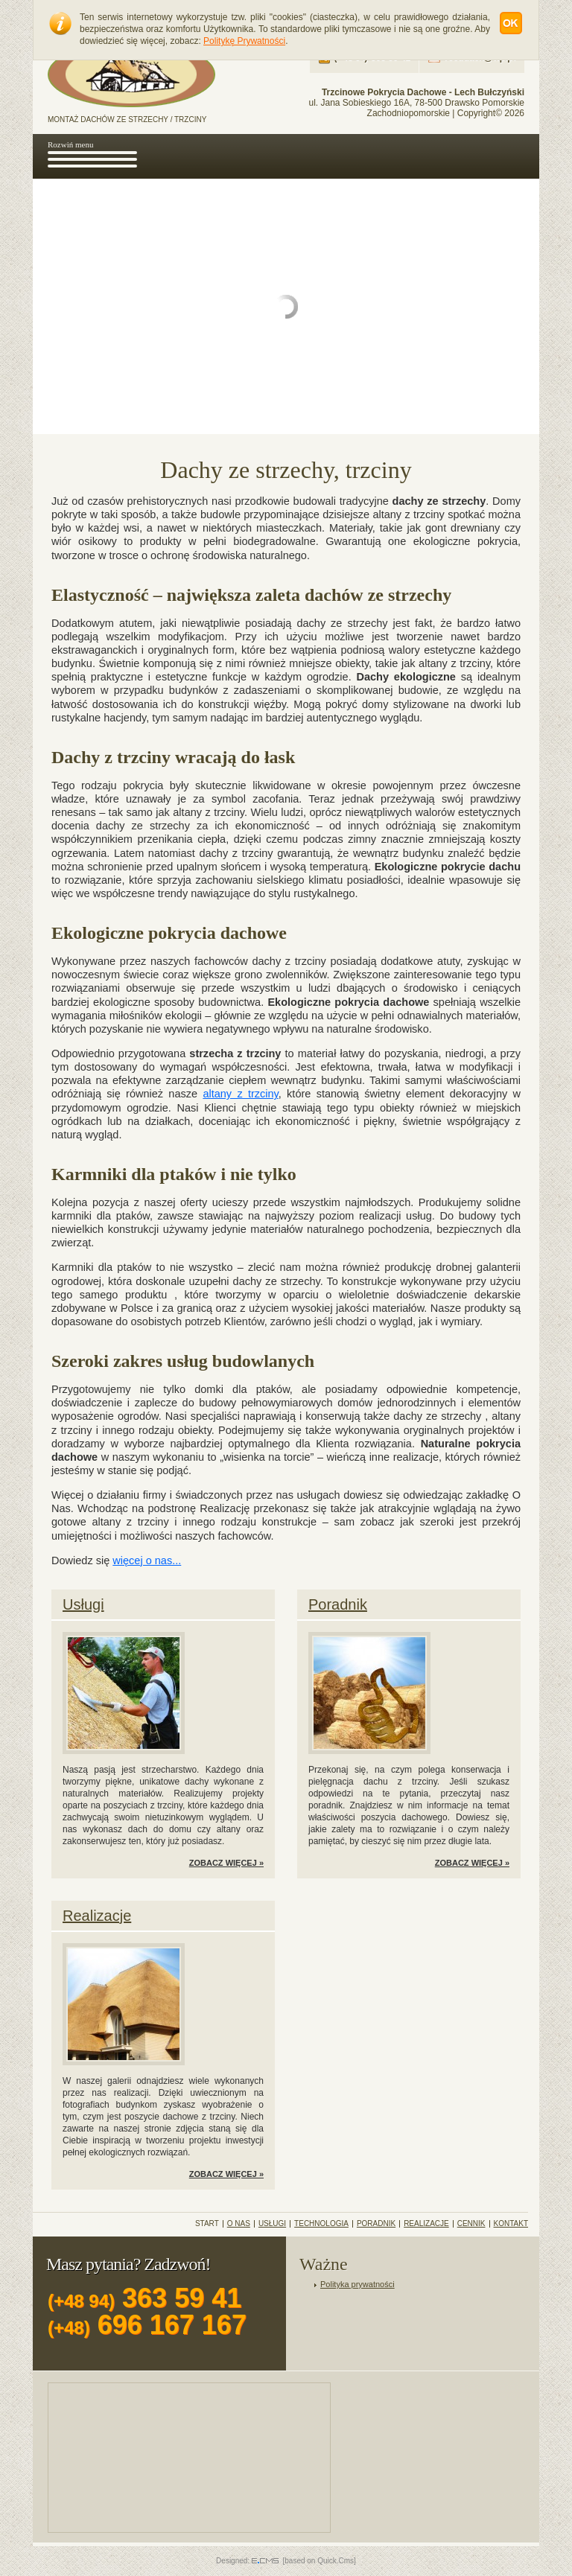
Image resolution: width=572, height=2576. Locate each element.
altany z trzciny (208, 812)
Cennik (471, 2224)
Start (207, 2224)
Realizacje (97, 1915)
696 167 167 (147, 2324)
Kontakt (511, 2224)
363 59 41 (144, 2298)
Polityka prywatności (357, 2284)
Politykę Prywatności (244, 41)
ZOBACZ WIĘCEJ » (226, 1862)
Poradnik (337, 1604)
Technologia (321, 2224)
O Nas (238, 2224)
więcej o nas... (146, 1560)
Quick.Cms (335, 2561)
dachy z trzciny (236, 853)
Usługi (83, 1604)
